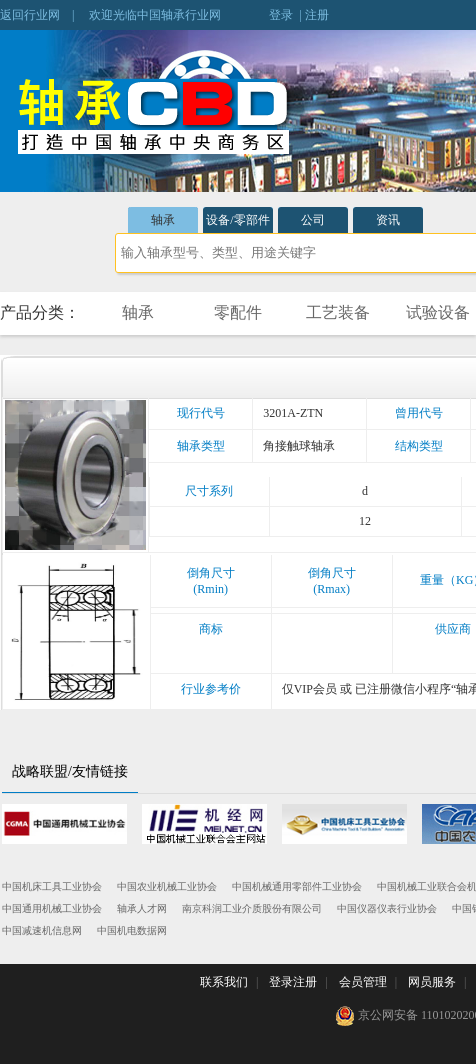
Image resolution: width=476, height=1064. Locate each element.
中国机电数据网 (132, 930)
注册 (317, 15)
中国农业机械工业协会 (167, 886)
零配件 (238, 312)
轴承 (163, 220)
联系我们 (224, 982)
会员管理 (363, 982)
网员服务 (432, 982)
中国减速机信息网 (42, 930)
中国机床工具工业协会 (52, 886)
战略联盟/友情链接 (70, 771)
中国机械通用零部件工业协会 (297, 886)
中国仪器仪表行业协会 (387, 908)
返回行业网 (30, 15)
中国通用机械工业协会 (52, 908)
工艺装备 (338, 312)
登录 (281, 15)
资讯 (388, 220)
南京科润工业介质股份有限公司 (252, 908)
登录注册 (293, 982)
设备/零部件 (237, 220)
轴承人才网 (142, 908)
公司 (313, 220)
